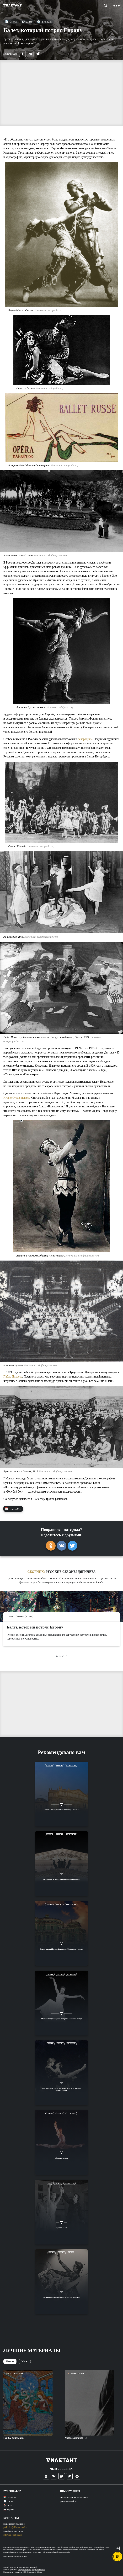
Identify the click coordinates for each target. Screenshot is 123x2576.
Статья (11, 21)
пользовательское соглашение (74, 2497)
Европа (59, 1765)
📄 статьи (8, 2501)
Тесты (52, 2253)
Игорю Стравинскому (16, 1097)
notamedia (66, 2552)
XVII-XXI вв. (71, 1765)
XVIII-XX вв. (71, 1835)
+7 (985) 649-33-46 (38, 2569)
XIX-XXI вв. (71, 2113)
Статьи (49, 1765)
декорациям (85, 739)
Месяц (24, 2361)
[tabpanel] (61, 1630)
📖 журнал (8, 2509)
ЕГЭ (49, 2183)
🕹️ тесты (7, 2505)
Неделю (10, 2361)
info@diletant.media (12, 2535)
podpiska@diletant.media (15, 2527)
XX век (71, 2253)
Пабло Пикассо (12, 1376)
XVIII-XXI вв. (71, 1904)
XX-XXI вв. (71, 1974)
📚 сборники (9, 2497)
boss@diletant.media (24, 2569)
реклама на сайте (68, 2501)
